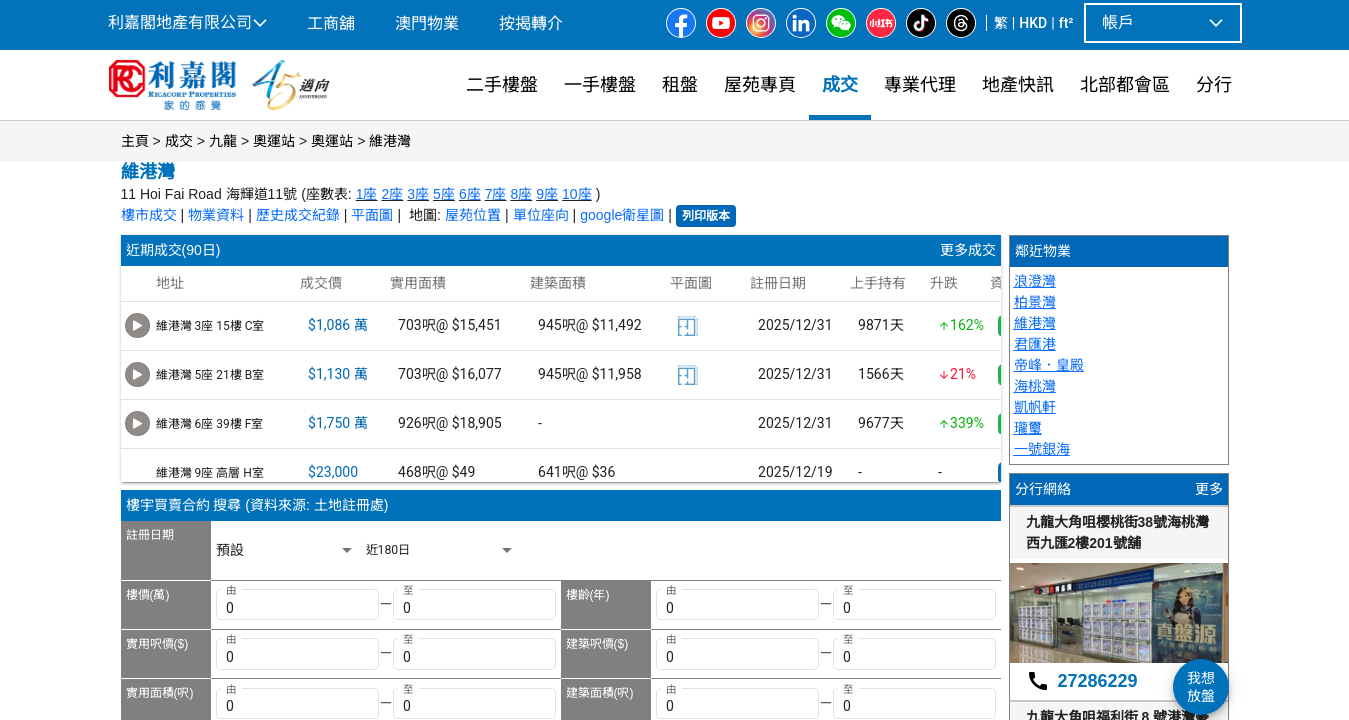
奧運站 (274, 141)
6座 (470, 194)
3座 (418, 194)
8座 (521, 194)
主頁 (135, 141)
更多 (1209, 489)
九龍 (223, 141)
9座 (547, 194)
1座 (367, 194)
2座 (393, 194)
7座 (496, 194)
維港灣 (390, 141)
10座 (577, 194)
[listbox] (286, 550)
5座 (444, 194)
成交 (179, 141)
